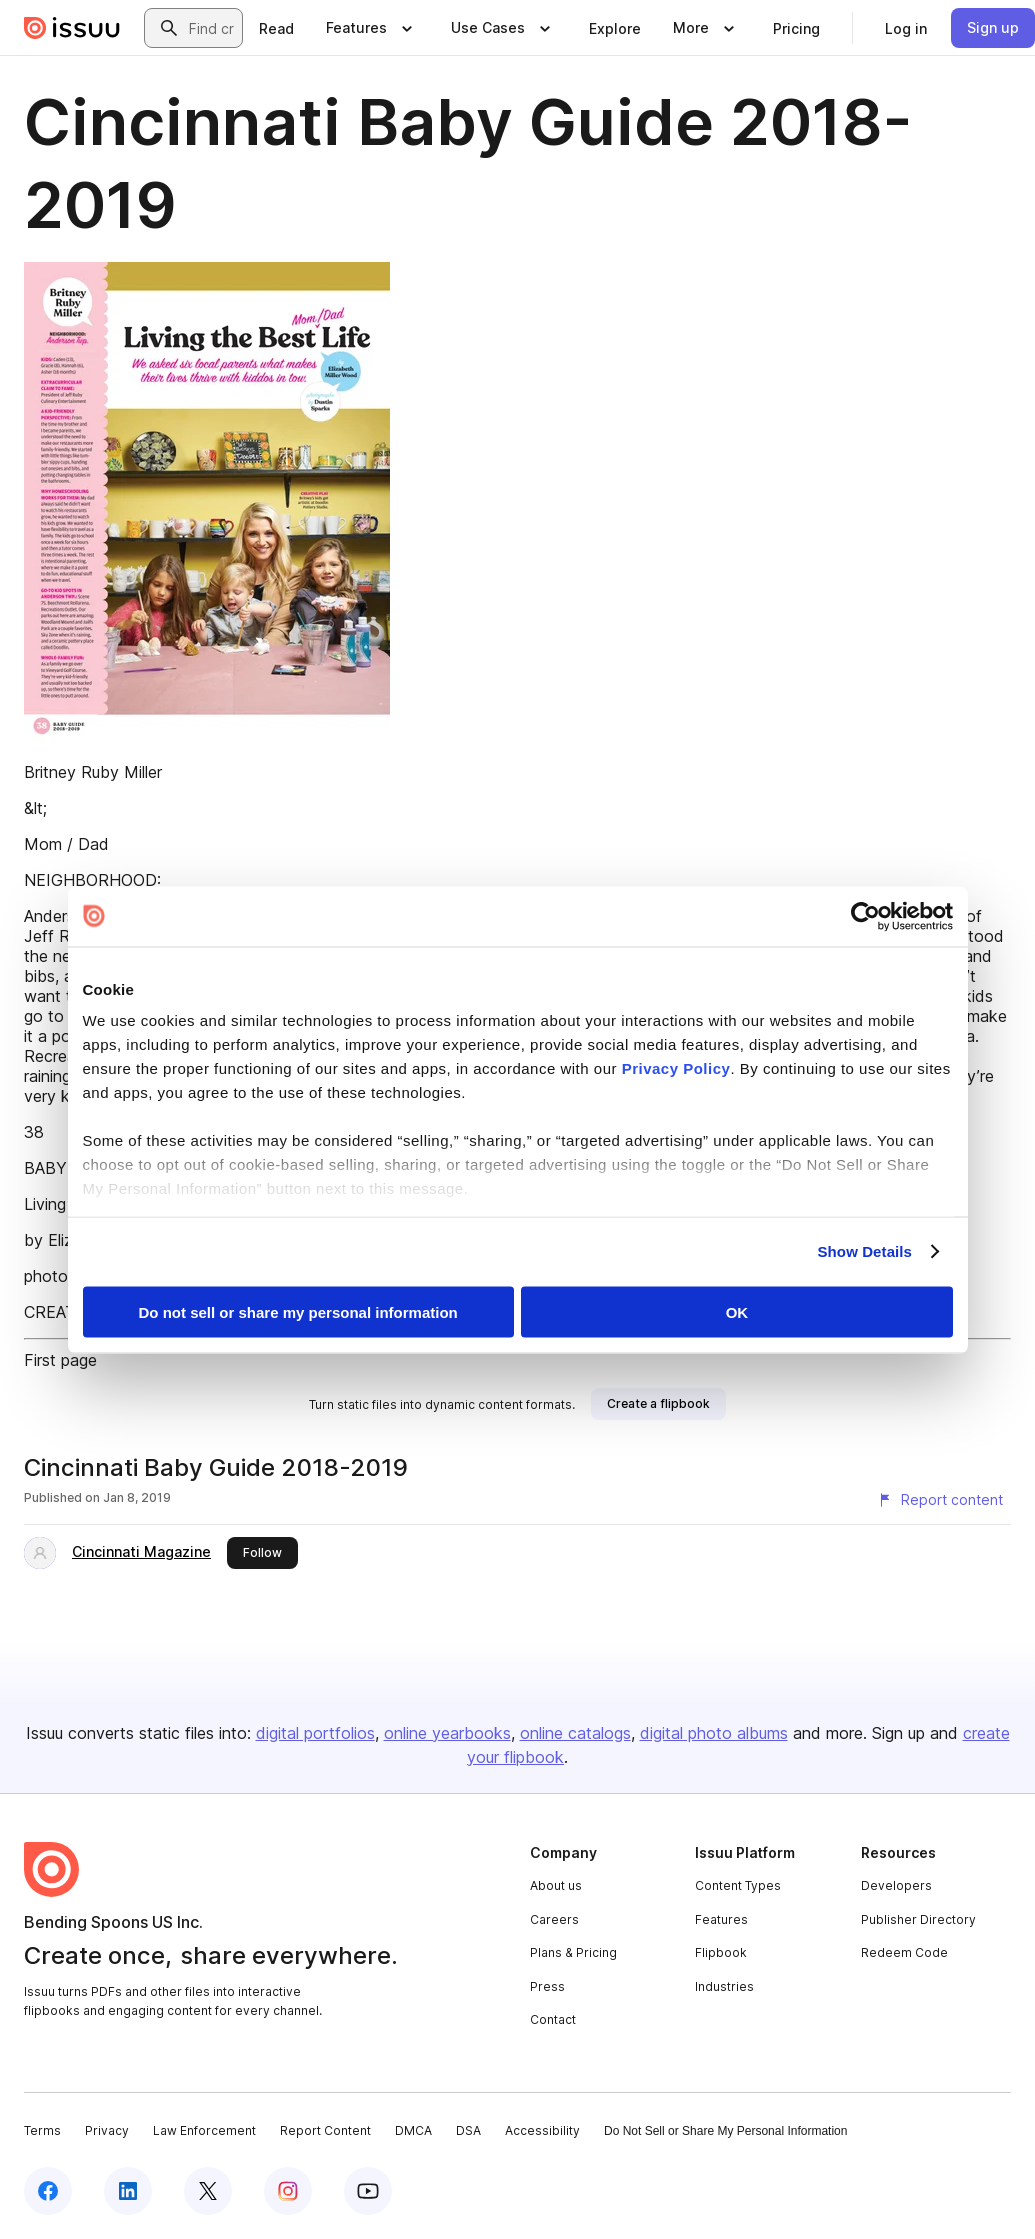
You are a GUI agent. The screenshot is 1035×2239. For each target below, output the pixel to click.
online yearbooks (447, 1733)
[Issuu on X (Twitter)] (208, 2191)
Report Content (325, 2130)
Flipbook (721, 1952)
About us (556, 1885)
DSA (468, 2130)
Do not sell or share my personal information (298, 1311)
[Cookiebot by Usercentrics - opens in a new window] (865, 916)
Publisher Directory (918, 1919)
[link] (276, 28)
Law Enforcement (204, 2130)
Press (547, 1986)
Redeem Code (904, 1952)
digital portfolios (315, 1733)
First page (60, 1360)
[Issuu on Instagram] (288, 2191)
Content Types (738, 1885)
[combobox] (211, 28)
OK (737, 1311)
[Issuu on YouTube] (368, 2191)
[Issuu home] (72, 28)
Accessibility (542, 2130)
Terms (42, 2130)
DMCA (413, 2130)
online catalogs (575, 1733)
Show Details (865, 1251)
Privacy (107, 2130)
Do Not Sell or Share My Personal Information (725, 2131)
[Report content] (940, 1500)
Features (721, 1919)
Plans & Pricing (573, 1952)
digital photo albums (714, 1733)
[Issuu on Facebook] (48, 2191)
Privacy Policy (676, 1068)
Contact (553, 2019)
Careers (554, 1919)
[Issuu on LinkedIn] (128, 2191)
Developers (896, 1885)
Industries (724, 1986)
